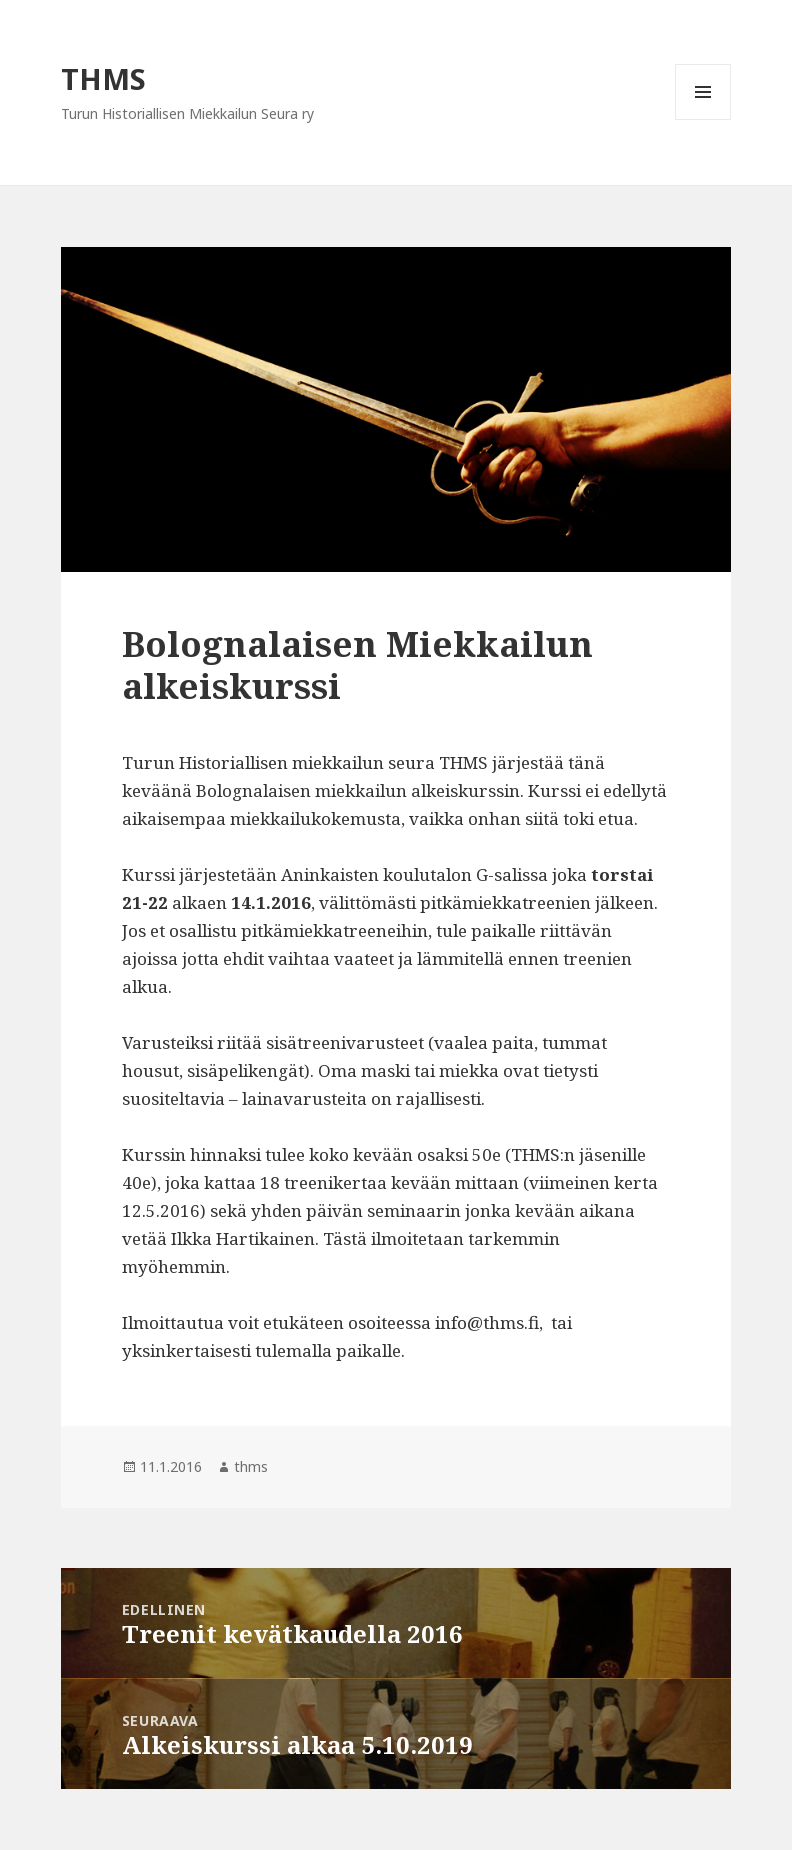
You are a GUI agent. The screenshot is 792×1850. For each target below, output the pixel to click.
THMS (103, 78)
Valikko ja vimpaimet (703, 119)
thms (251, 1466)
